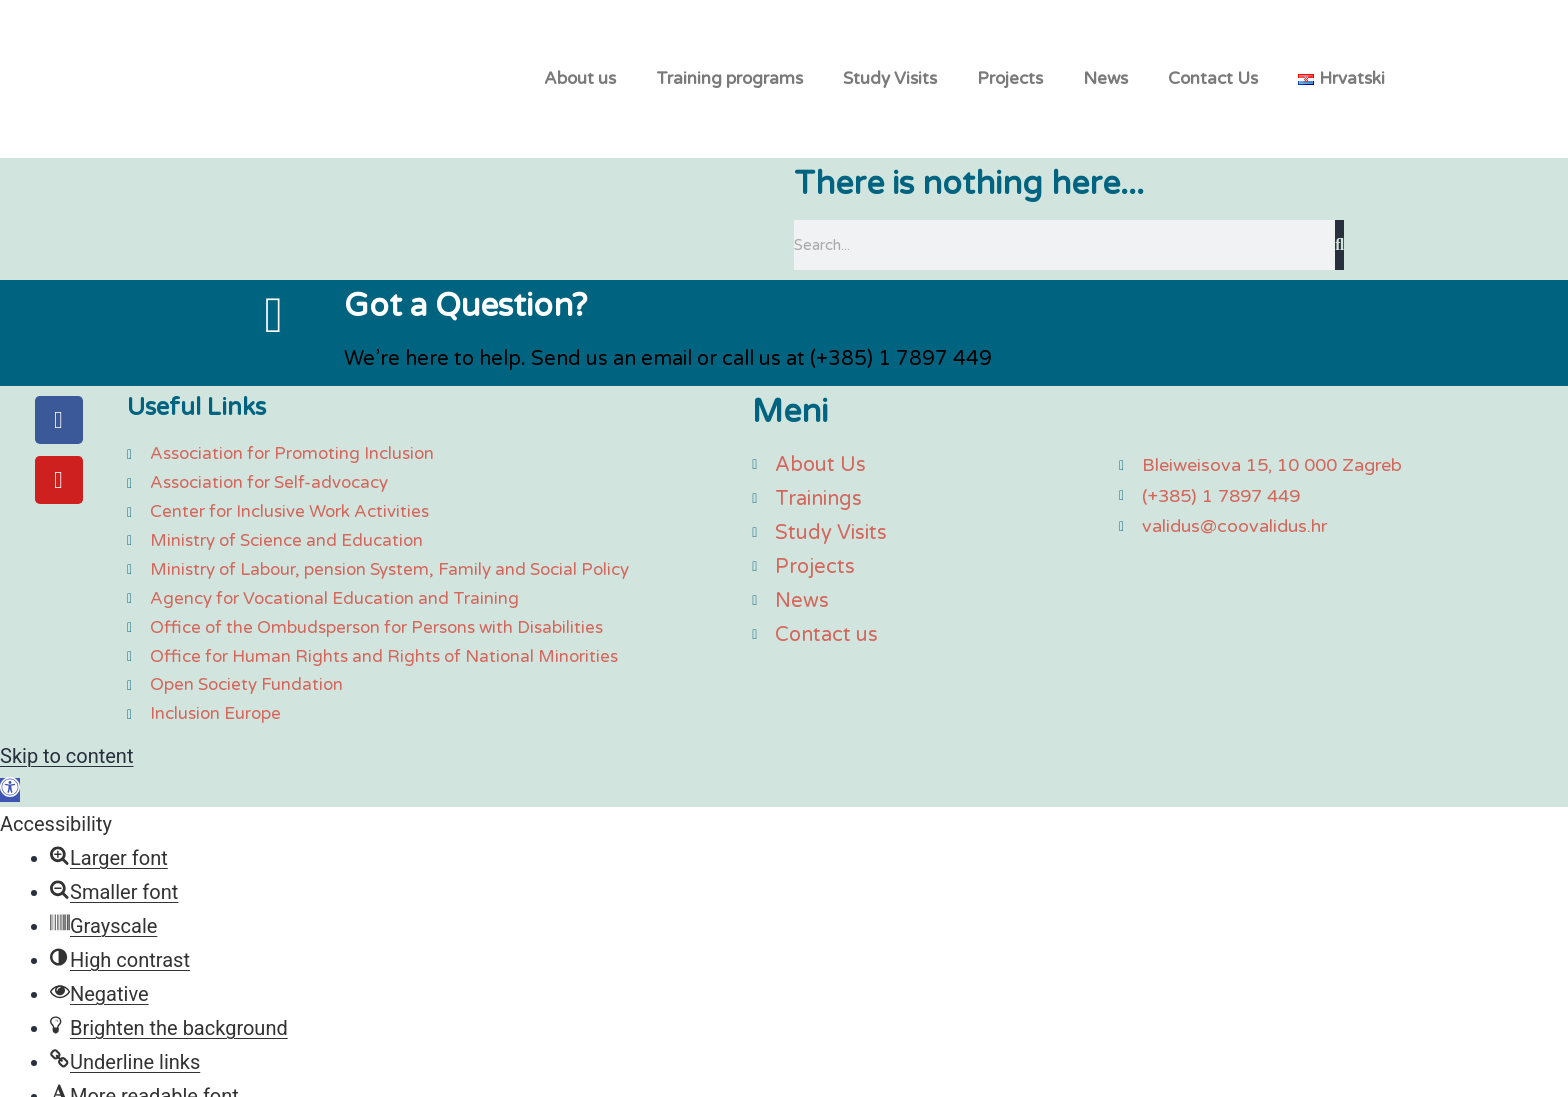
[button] (10, 796)
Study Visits (890, 81)
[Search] (1339, 252)
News (1105, 81)
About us (580, 81)
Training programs (729, 81)
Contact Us (1213, 81)
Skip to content (66, 762)
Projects (1010, 81)
